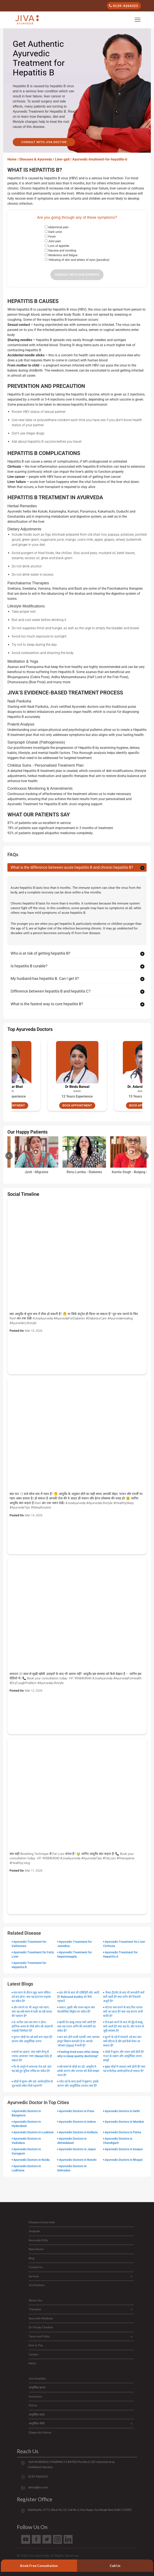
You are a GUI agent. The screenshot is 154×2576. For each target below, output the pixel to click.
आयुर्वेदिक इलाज (37, 2387)
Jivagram (34, 2231)
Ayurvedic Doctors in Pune (76, 2111)
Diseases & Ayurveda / (37, 159)
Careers (33, 2354)
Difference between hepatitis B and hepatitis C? (51, 991)
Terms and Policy (39, 2336)
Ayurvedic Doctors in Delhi (122, 2111)
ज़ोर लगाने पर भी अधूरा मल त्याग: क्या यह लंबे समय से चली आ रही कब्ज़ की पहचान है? (32, 2011)
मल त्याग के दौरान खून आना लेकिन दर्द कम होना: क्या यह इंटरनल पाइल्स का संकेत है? (31, 1997)
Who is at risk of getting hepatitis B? (40, 953)
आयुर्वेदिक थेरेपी (36, 2423)
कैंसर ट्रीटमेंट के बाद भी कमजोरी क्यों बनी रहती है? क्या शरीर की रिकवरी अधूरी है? (123, 1997)
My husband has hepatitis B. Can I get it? (45, 978)
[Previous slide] (9, 1155)
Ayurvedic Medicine (41, 2318)
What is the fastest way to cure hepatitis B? (47, 1004)
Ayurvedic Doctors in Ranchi (78, 2159)
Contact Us (35, 2267)
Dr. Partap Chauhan (41, 2327)
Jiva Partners (37, 2285)
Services (34, 2276)
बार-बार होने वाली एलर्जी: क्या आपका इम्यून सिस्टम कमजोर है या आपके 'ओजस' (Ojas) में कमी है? (78, 2041)
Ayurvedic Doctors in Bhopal (124, 2159)
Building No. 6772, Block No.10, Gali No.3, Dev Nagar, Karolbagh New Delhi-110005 (80, 2509)
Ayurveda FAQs (38, 2240)
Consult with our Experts (77, 274)
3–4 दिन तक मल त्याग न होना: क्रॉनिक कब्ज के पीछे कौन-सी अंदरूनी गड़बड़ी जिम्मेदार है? (32, 2026)
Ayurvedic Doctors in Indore (77, 2121)
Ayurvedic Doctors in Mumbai (124, 2121)
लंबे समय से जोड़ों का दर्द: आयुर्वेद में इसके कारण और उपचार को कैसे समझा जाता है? (78, 2071)
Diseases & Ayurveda (42, 2222)
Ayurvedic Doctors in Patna (123, 2132)
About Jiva (35, 2300)
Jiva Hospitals (37, 2378)
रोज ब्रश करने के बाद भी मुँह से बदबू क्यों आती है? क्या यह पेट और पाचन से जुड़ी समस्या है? (123, 2026)
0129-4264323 (124, 6)
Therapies (35, 2309)
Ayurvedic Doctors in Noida (31, 2159)
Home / (13, 159)
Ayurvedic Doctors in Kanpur (124, 2149)
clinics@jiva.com (38, 2487)
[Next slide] (145, 1155)
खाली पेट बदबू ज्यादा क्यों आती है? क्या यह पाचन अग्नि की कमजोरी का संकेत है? (76, 2026)
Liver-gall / (63, 159)
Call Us (115, 2566)
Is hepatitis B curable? (29, 966)
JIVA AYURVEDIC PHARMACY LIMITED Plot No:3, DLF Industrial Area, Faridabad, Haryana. (71, 2464)
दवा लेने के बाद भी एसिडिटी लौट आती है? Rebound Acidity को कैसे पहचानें (78, 1997)
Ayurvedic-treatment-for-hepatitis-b (99, 159)
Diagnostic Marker (40, 2432)
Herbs (32, 2363)
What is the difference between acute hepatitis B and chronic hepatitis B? (72, 867)
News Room (36, 2249)
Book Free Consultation (39, 2566)
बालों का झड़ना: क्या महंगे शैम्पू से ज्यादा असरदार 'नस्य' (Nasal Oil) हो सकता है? (32, 2056)
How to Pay (36, 2345)
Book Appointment (77, 1105)
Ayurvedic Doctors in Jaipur (77, 2149)
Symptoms (35, 2396)
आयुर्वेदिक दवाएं (37, 2414)
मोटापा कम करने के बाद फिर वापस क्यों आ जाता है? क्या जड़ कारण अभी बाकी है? (123, 2011)
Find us (33, 2405)
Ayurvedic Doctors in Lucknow (33, 2132)
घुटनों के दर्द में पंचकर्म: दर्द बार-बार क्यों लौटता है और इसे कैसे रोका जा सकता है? (122, 2041)
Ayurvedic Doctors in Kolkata (78, 2132)
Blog (31, 2258)
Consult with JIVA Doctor (44, 142)
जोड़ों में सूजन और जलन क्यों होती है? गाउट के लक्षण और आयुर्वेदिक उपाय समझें (123, 2056)
